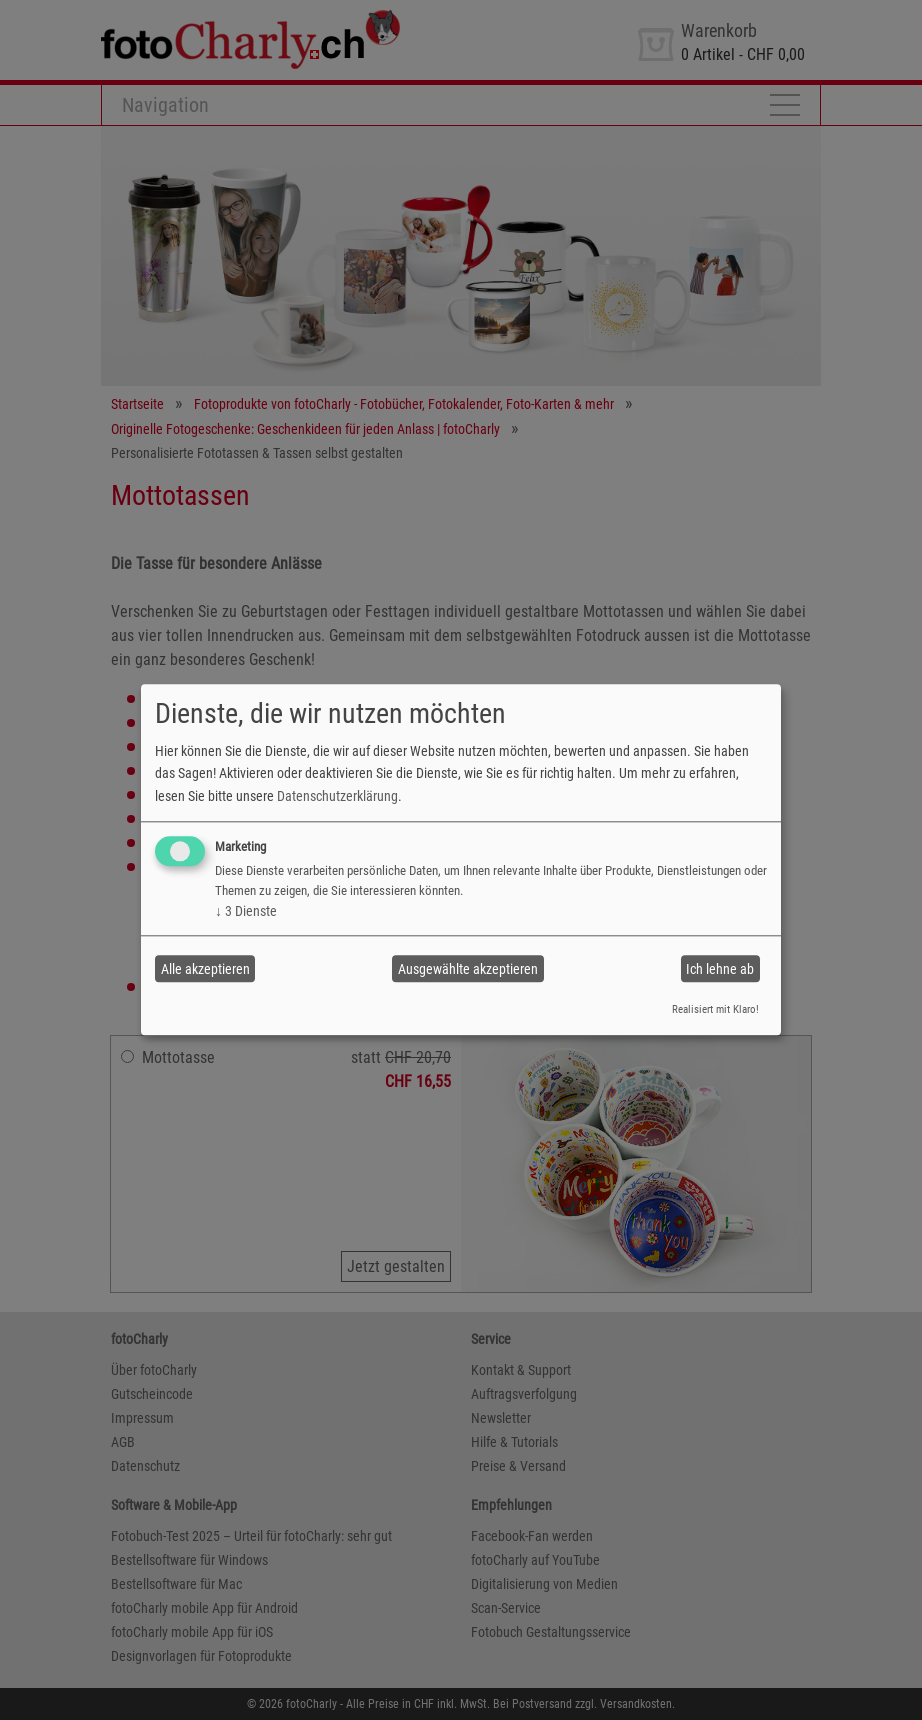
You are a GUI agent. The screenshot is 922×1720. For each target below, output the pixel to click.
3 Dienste (246, 911)
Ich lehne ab (720, 969)
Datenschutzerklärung (337, 796)
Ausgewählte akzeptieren (468, 969)
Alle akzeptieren (205, 969)
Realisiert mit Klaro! (715, 1009)
